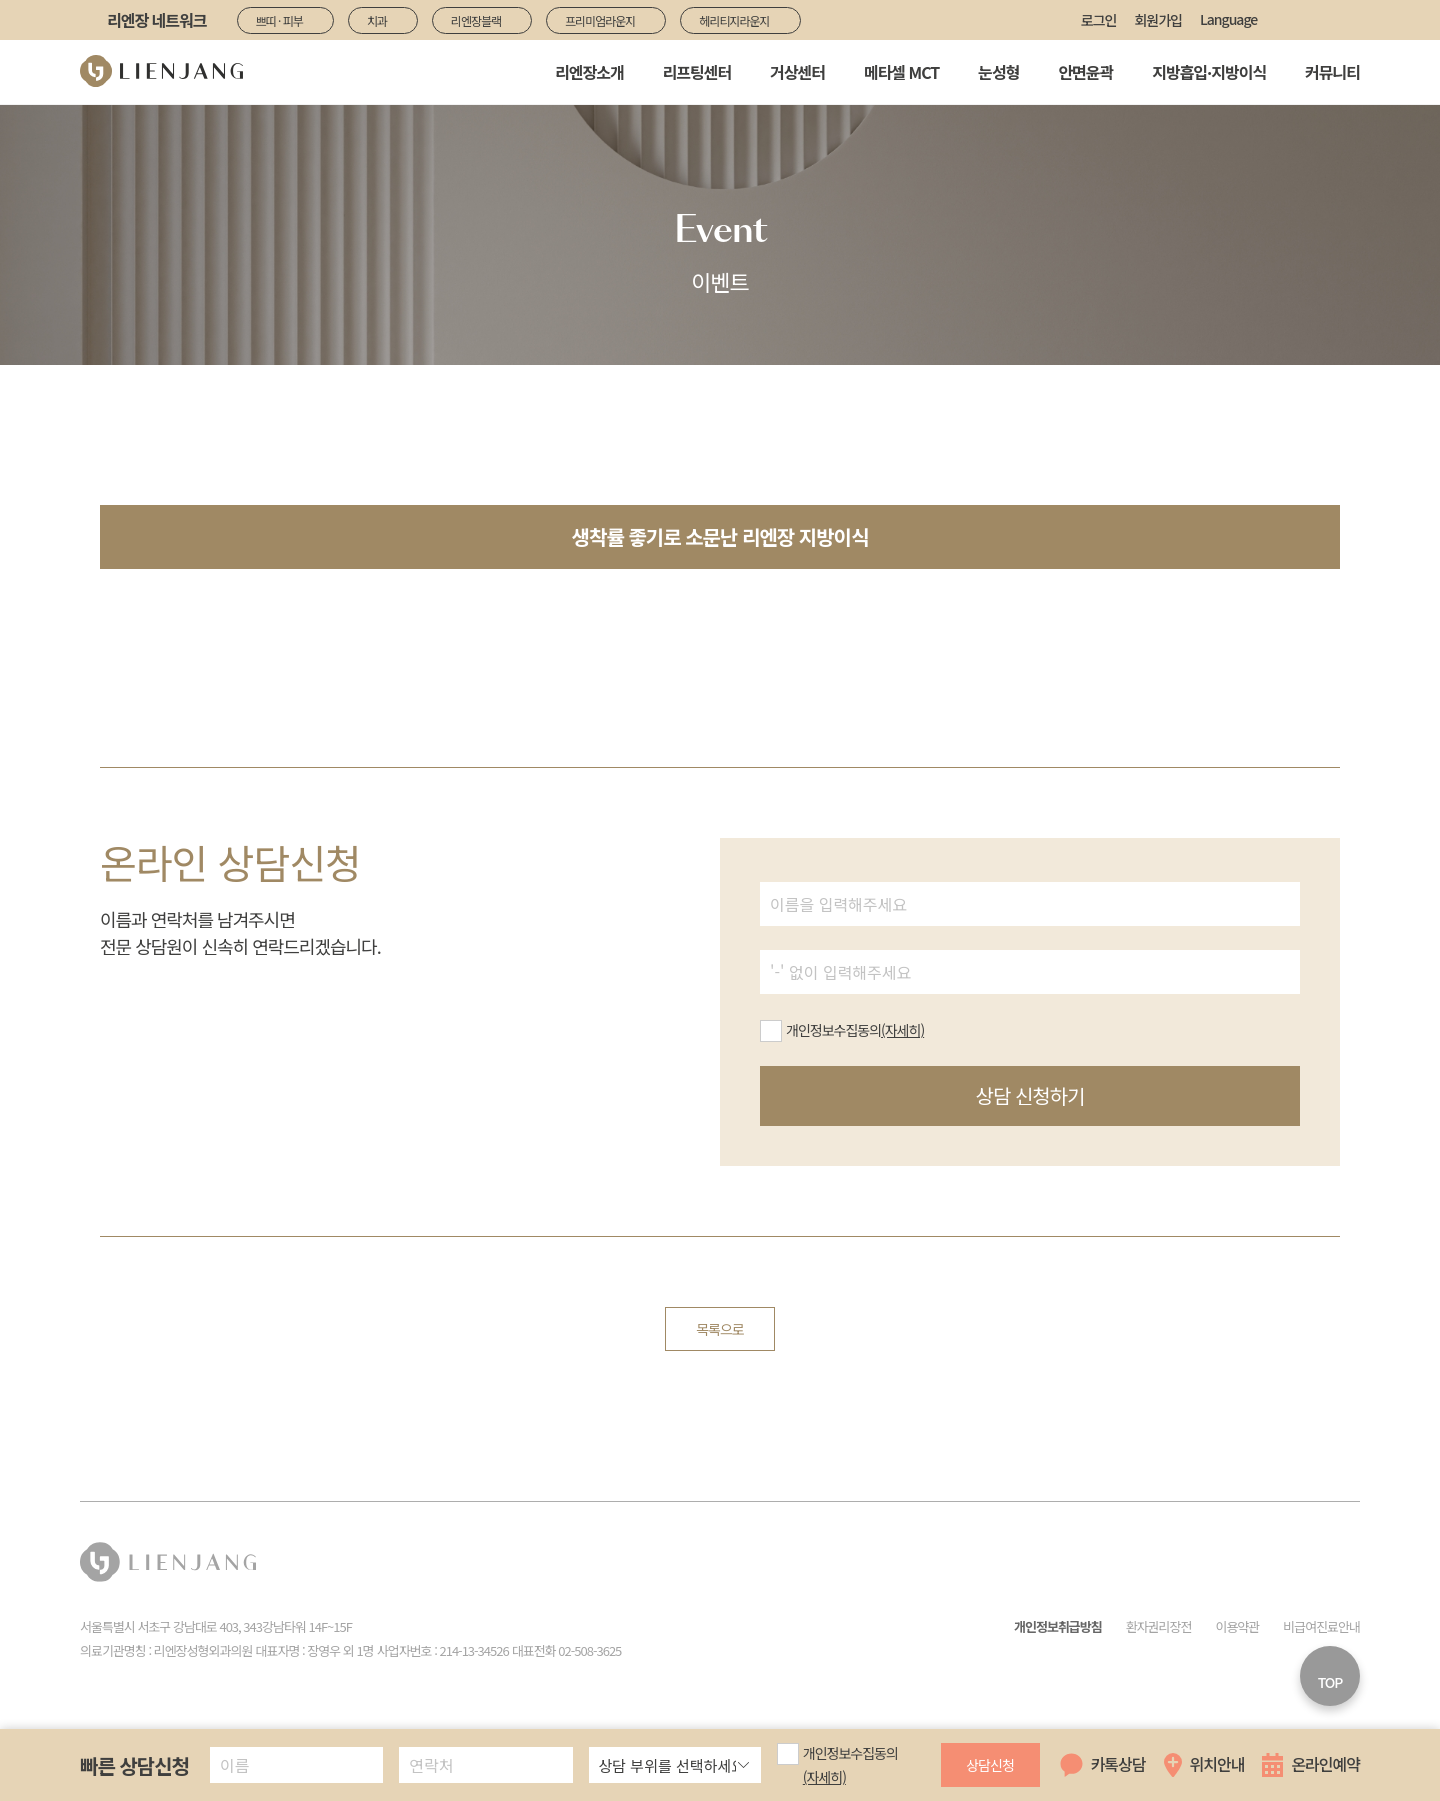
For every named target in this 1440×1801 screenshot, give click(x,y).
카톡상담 (1118, 1764)
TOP (1330, 1682)
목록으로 (720, 1329)
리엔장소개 (589, 72)
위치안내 (1217, 1764)
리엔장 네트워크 (157, 20)
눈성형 (998, 72)
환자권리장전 (1159, 1626)
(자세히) (824, 1777)
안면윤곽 (1085, 72)
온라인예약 (1325, 1764)
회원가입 (1158, 20)
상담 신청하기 (1030, 1095)
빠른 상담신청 (134, 1765)
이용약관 (1237, 1626)
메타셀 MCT (901, 72)
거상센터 (797, 72)
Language (1228, 19)
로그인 (1099, 20)
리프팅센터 (697, 72)
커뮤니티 (1332, 72)
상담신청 (990, 1765)
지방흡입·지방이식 (1209, 72)
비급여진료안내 (1321, 1626)
